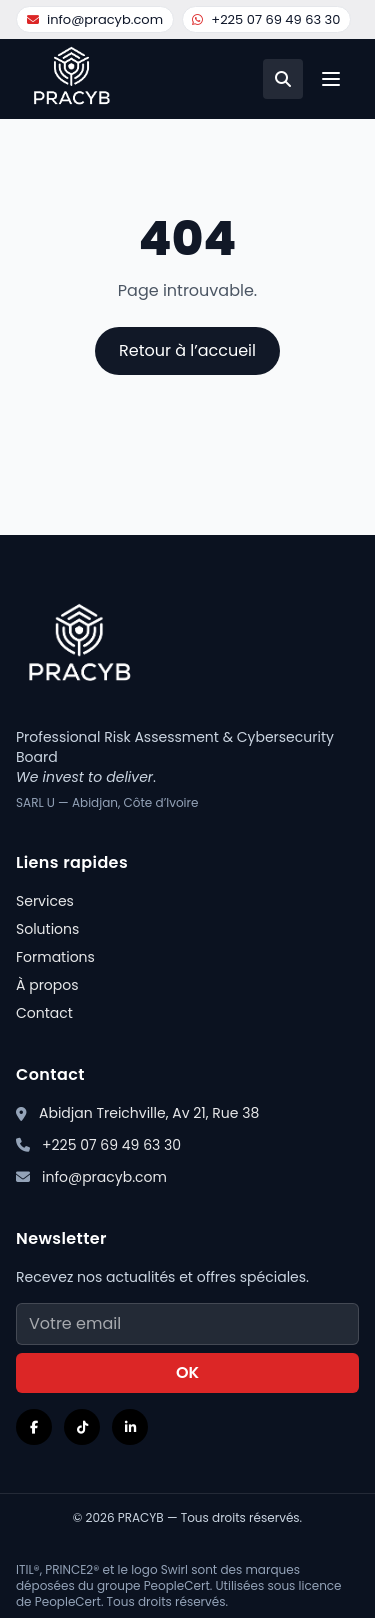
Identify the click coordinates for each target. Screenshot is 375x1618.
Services (45, 901)
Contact (44, 1013)
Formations (55, 957)
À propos (47, 985)
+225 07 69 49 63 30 (266, 19)
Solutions (47, 929)
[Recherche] (283, 79)
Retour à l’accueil (187, 350)
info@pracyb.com (95, 19)
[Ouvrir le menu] (331, 79)
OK (187, 1372)
